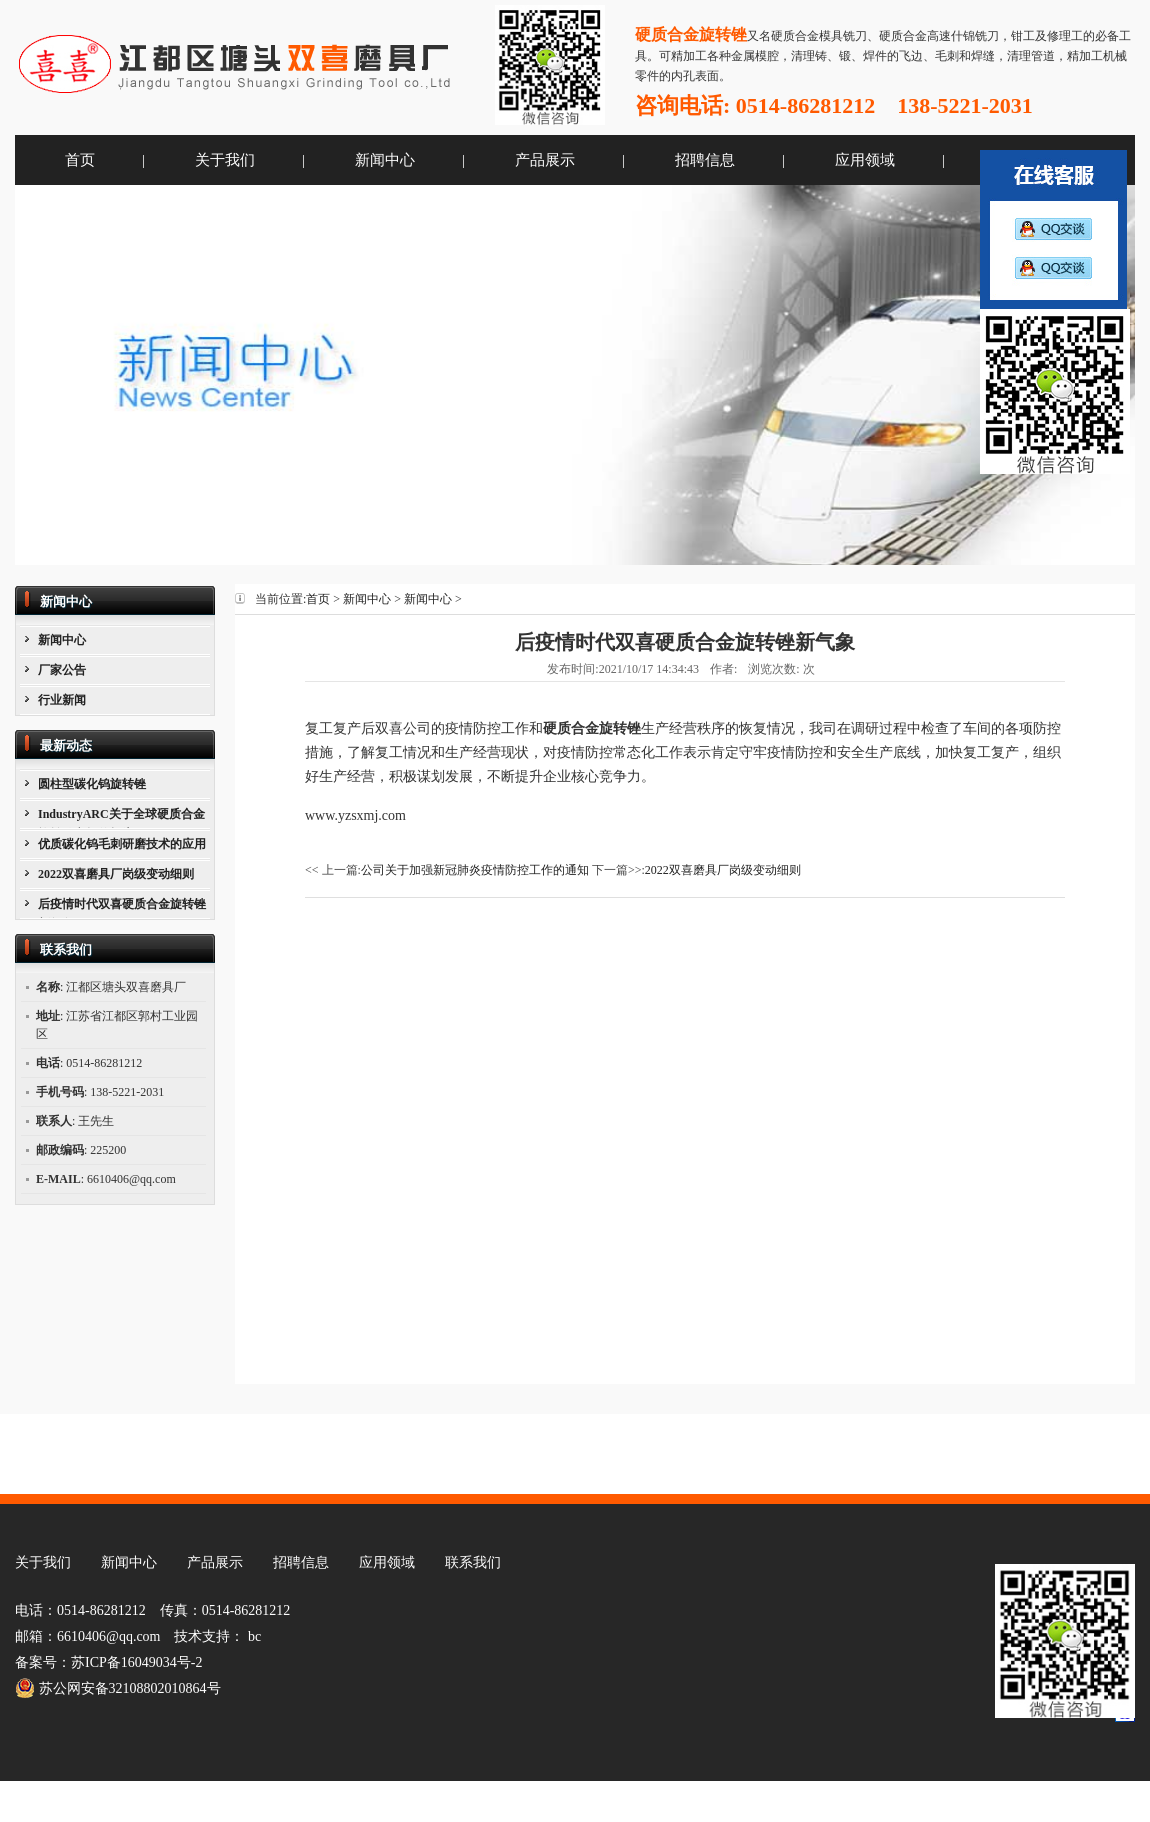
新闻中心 (385, 160)
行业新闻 (62, 700)
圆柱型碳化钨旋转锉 (92, 784)
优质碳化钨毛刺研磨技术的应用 (122, 844)
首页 (80, 160)
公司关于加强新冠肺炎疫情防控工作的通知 (475, 870)
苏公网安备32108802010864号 (118, 1688)
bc (254, 1636)
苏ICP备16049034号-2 (136, 1662)
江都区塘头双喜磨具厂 (240, 64)
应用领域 (865, 160)
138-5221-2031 (965, 105)
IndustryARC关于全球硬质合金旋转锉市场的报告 (121, 817)
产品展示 (545, 160)
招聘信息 (705, 160)
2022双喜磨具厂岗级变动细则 (116, 874)
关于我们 (225, 160)
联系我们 (473, 1562)
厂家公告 (62, 670)
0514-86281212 (805, 105)
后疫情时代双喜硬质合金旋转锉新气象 (122, 907)
